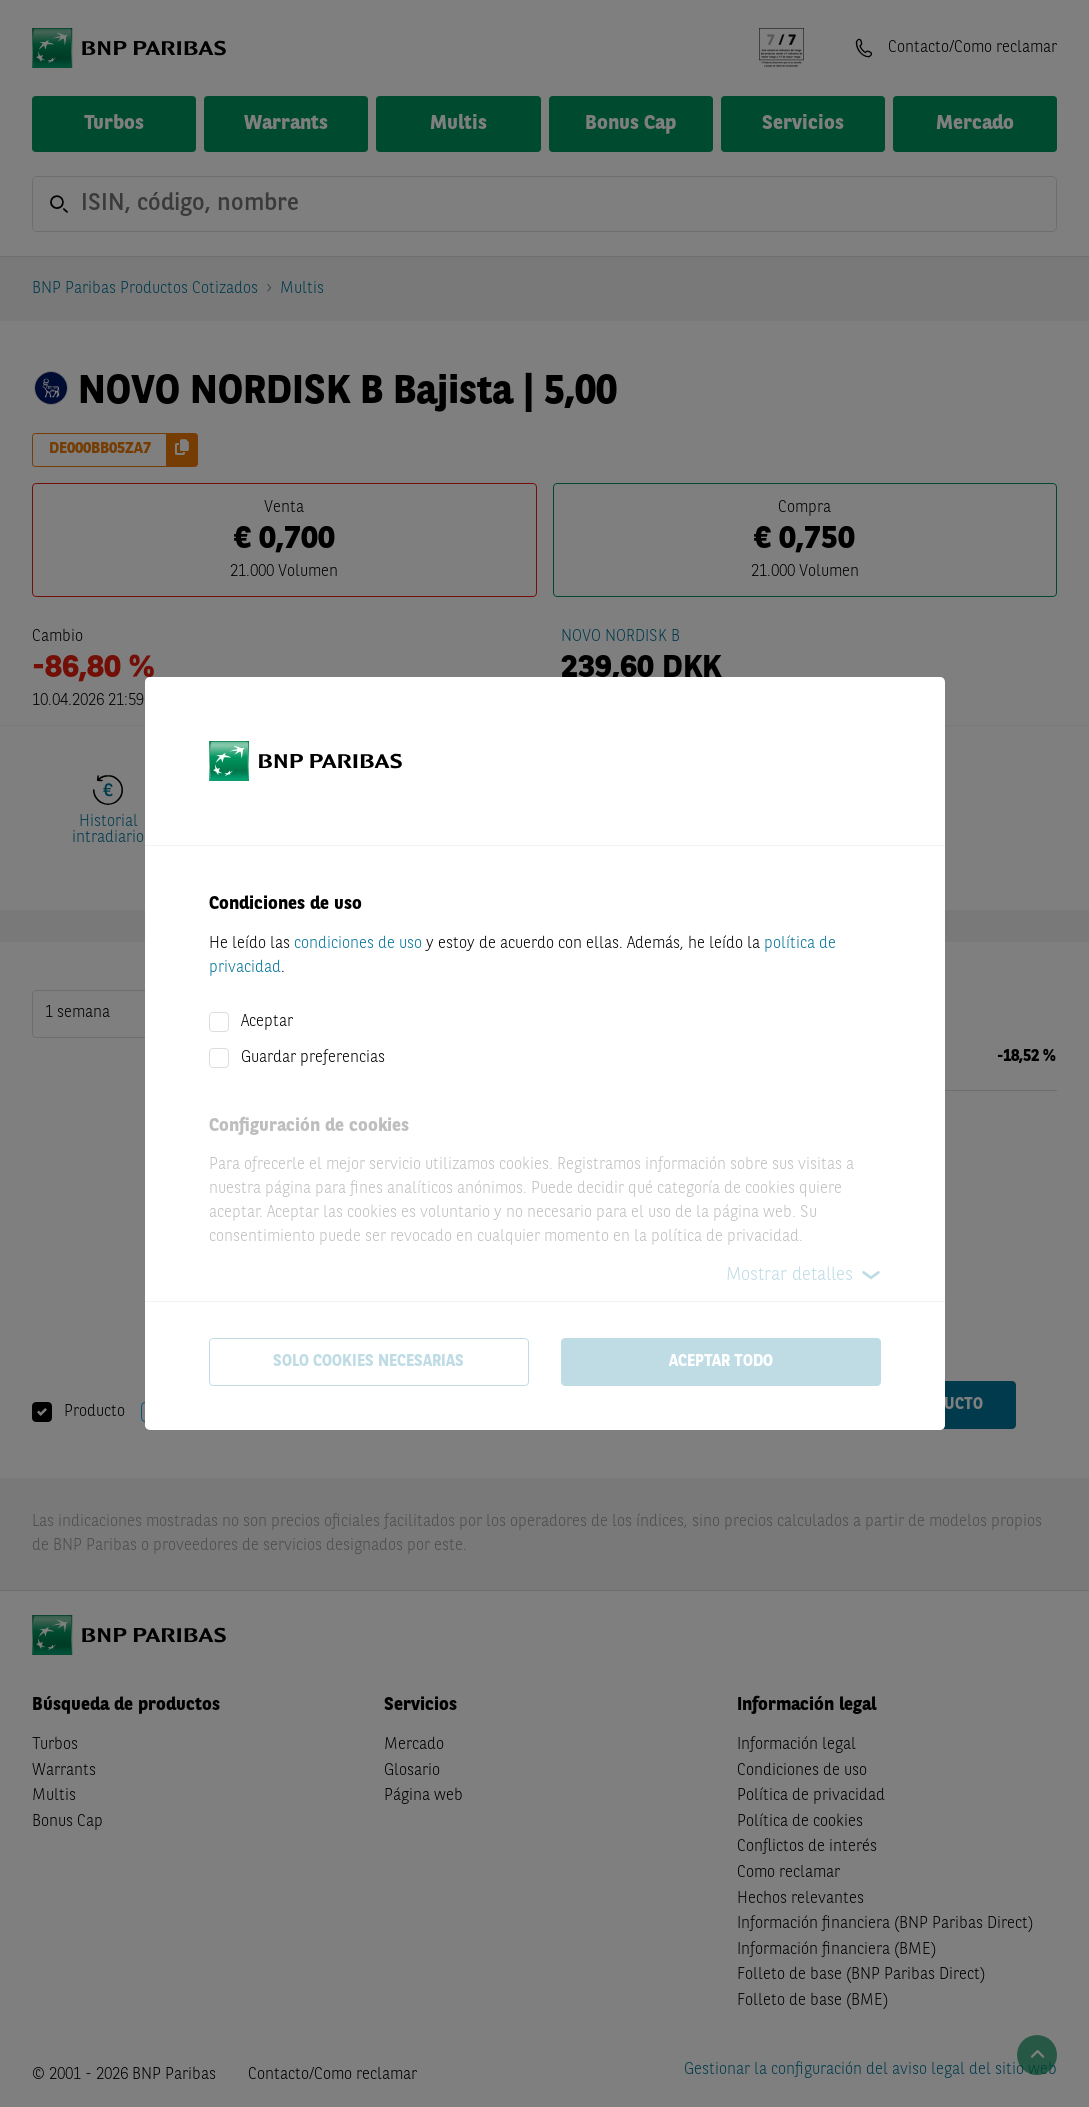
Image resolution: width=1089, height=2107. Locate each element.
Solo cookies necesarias (368, 1362)
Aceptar (267, 1022)
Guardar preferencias (313, 1058)
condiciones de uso (358, 944)
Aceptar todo (721, 1362)
